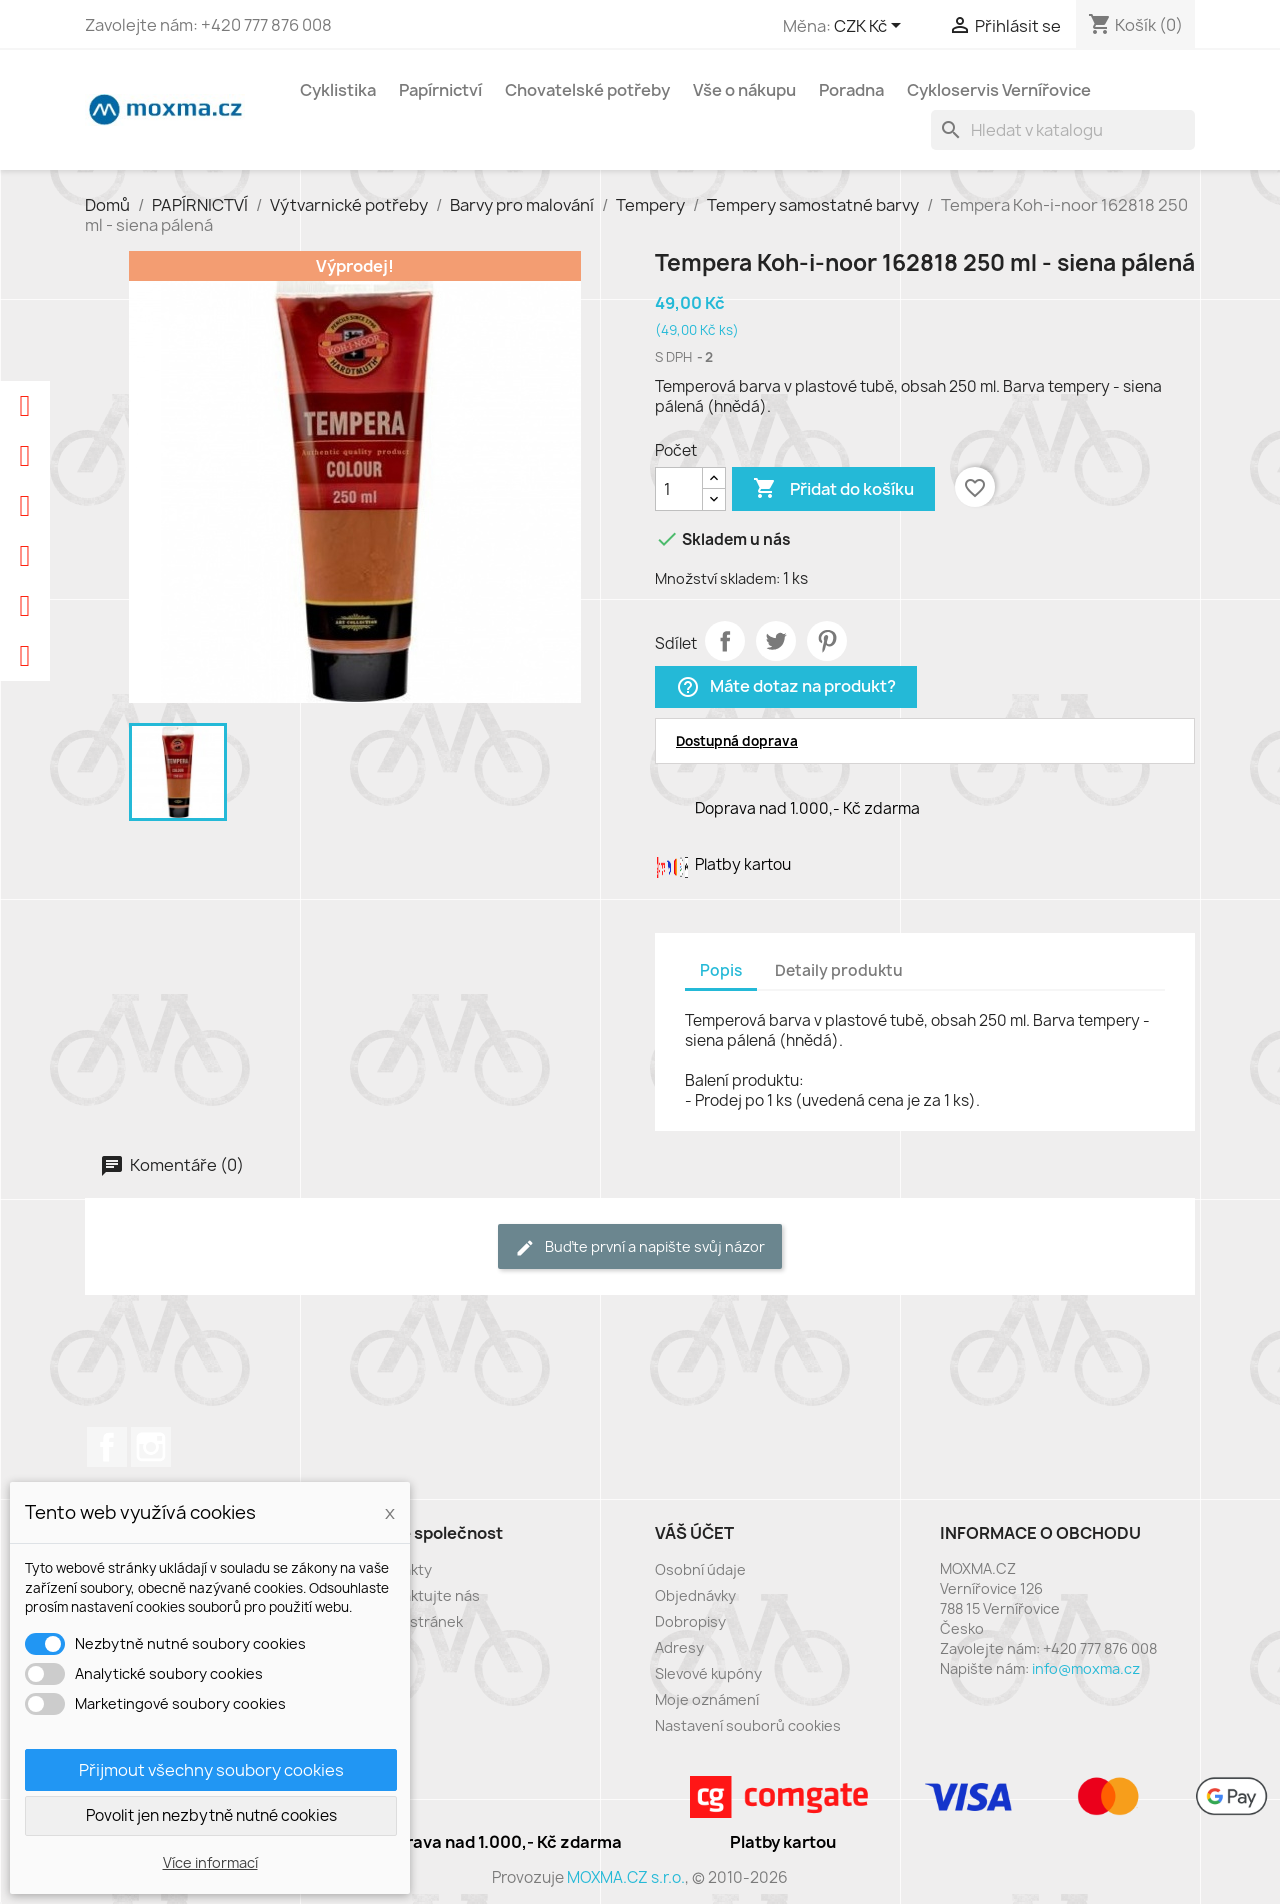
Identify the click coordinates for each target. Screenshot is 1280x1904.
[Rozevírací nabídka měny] (871, 27)
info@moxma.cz (1086, 1668)
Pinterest (827, 641)
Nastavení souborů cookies (748, 1725)
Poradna (851, 90)
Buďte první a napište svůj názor (640, 1247)
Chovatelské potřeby (587, 90)
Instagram (151, 1447)
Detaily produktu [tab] (839, 970)
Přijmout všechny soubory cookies (211, 1770)
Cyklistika (338, 90)
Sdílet (725, 641)
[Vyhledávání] (1063, 130)
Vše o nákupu (744, 90)
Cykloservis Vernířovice (999, 90)
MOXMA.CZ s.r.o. (626, 1877)
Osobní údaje (700, 1569)
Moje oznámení (707, 1699)
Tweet (776, 641)
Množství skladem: (717, 578)
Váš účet (694, 1533)
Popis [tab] (721, 970)
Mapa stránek (416, 1621)
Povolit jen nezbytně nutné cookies (211, 1815)
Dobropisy (690, 1621)
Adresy (679, 1647)
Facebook (107, 1447)
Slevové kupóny (708, 1673)
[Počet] (679, 489)
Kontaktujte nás (425, 1595)
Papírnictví (440, 90)
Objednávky (695, 1595)
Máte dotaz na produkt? (786, 687)
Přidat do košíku (833, 489)
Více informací (210, 1862)
